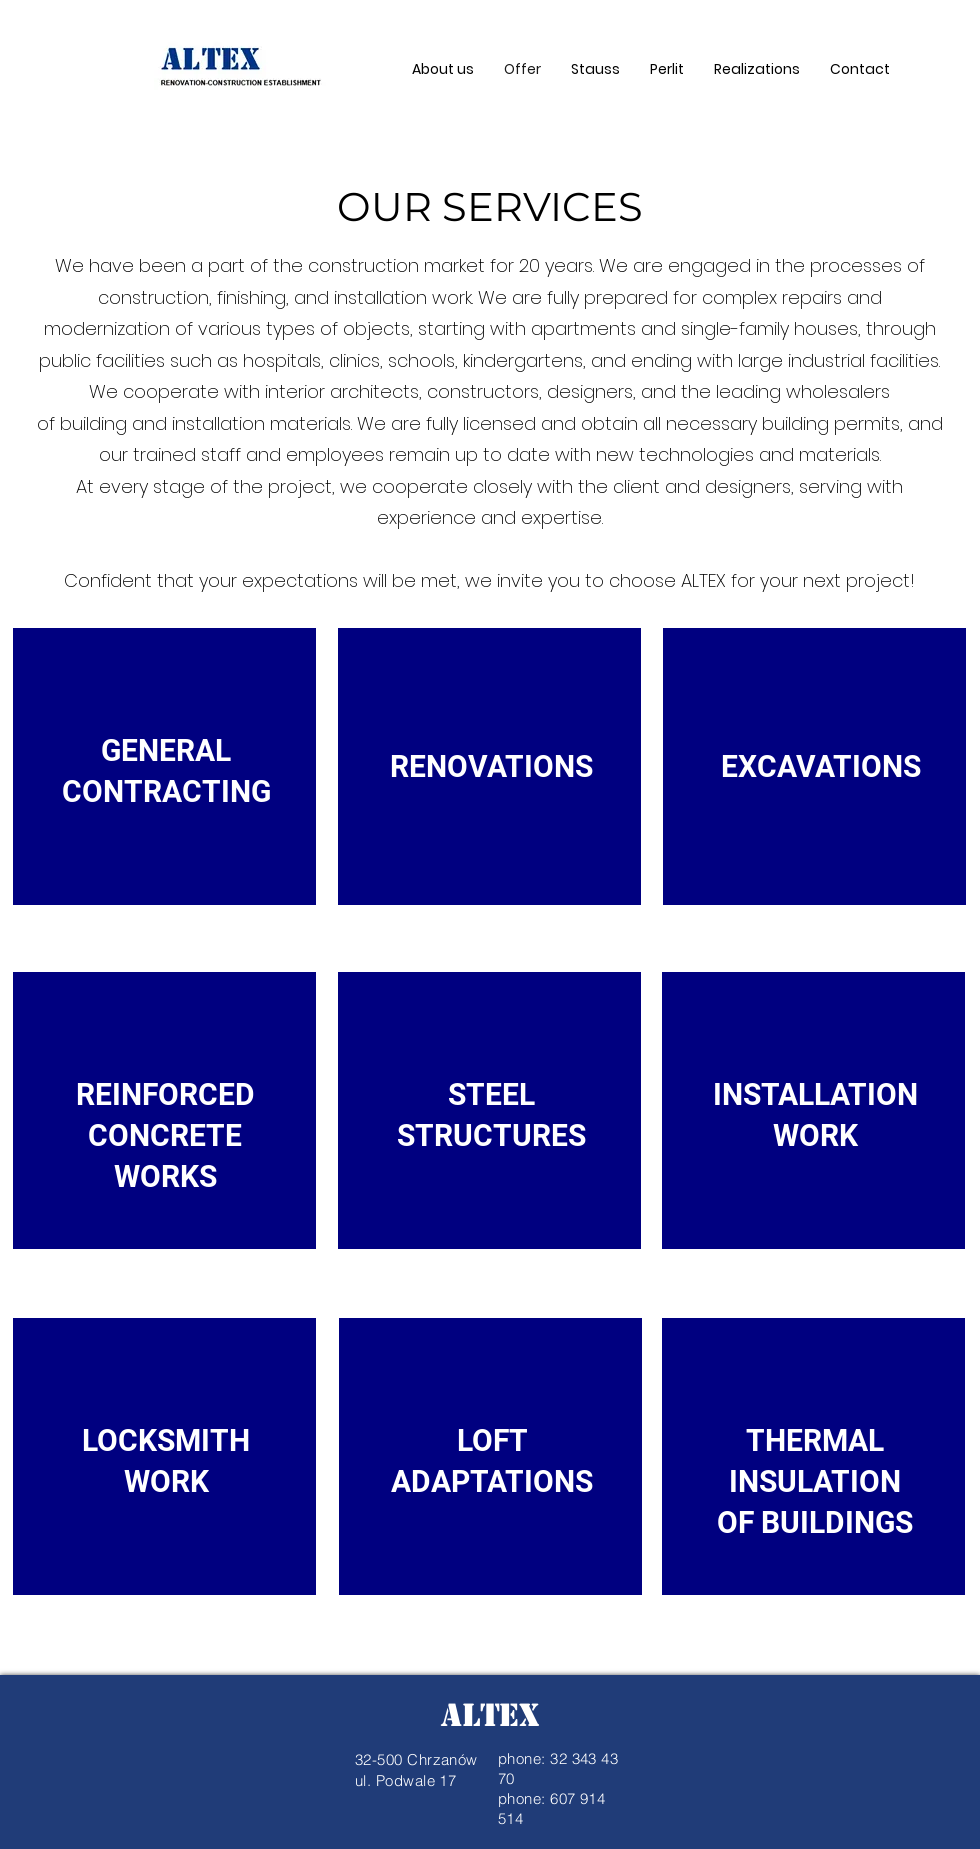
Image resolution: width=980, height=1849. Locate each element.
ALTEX (490, 1715)
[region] (166, 792)
